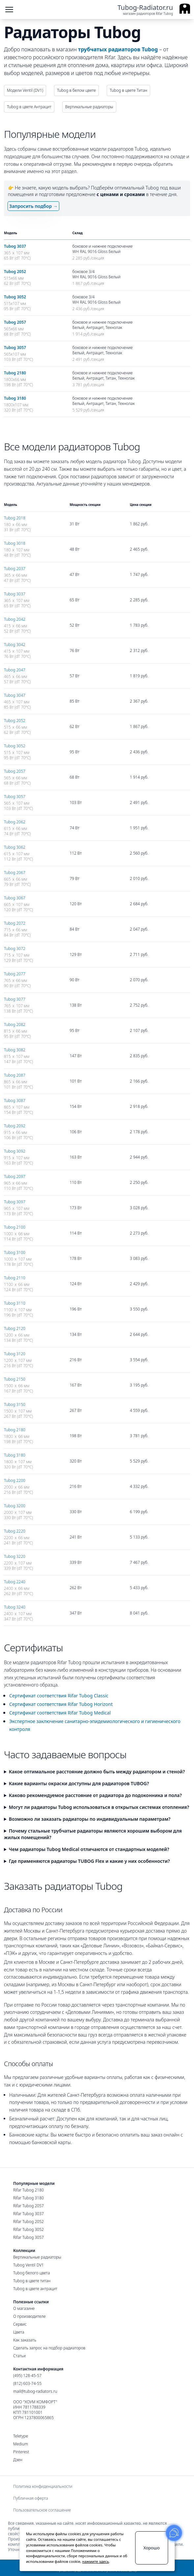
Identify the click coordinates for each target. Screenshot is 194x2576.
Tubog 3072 (14, 948)
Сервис (20, 2324)
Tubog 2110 (14, 1278)
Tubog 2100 (14, 1227)
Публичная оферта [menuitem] (30, 2498)
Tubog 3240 (14, 1607)
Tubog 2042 (14, 619)
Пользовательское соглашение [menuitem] (42, 2510)
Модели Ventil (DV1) (25, 90)
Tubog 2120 (14, 1328)
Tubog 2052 (15, 271)
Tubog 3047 (14, 695)
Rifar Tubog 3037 (28, 2213)
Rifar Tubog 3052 (28, 2229)
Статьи (19, 2356)
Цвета (18, 2332)
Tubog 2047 (14, 670)
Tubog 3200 (14, 1506)
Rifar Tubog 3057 (28, 2237)
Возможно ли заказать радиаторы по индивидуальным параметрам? (90, 1819)
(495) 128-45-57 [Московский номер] (27, 2375)
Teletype (20, 2436)
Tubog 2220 (14, 1531)
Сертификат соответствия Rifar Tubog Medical (60, 1713)
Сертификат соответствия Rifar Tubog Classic (58, 1695)
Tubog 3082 (14, 1050)
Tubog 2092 (14, 1126)
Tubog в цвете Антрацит (29, 107)
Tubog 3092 (14, 1151)
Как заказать (24, 2340)
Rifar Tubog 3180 (28, 2198)
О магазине (24, 2308)
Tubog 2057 (15, 322)
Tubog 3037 (15, 246)
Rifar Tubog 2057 (28, 2206)
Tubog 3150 (14, 1404)
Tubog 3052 (15, 297)
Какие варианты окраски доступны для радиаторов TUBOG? (79, 1783)
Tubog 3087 (14, 1100)
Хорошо (151, 2548)
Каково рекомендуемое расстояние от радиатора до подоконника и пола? (95, 1795)
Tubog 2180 (15, 373)
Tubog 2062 (14, 822)
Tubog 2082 (14, 1024)
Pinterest (21, 2452)
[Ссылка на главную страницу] (154, 9)
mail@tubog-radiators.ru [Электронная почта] (35, 2391)
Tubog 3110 (14, 1303)
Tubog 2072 (14, 923)
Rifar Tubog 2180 (28, 2190)
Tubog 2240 (14, 1582)
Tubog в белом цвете (76, 90)
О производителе (29, 2316)
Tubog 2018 (14, 518)
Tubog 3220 (14, 1556)
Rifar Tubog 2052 (28, 2221)
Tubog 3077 (14, 999)
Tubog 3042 (14, 644)
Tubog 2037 (14, 568)
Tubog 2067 (14, 872)
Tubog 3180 (15, 398)
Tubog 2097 (14, 1176)
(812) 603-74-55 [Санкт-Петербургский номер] (27, 2383)
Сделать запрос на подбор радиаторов (49, 2348)
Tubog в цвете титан (31, 2281)
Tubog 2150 (14, 1379)
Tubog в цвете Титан (128, 90)
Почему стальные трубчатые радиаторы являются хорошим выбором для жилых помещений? (93, 1834)
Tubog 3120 (14, 1354)
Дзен (17, 2460)
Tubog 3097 (14, 1202)
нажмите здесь (95, 2561)
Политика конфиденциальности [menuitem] (42, 2486)
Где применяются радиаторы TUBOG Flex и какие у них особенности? (89, 1861)
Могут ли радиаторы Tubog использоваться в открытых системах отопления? (99, 1807)
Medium (20, 2444)
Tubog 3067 (14, 898)
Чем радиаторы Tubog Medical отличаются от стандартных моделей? (89, 1849)
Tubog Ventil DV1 (28, 2265)
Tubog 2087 (14, 1075)
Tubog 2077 (14, 974)
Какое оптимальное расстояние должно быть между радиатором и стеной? (97, 1771)
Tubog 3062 (14, 847)
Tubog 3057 (15, 347)
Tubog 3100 (14, 1252)
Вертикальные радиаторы (89, 107)
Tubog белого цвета (31, 2273)
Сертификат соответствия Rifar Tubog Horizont (61, 1704)
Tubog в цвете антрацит (35, 2288)
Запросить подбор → (33, 206)
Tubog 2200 (14, 1480)
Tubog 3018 (14, 543)
